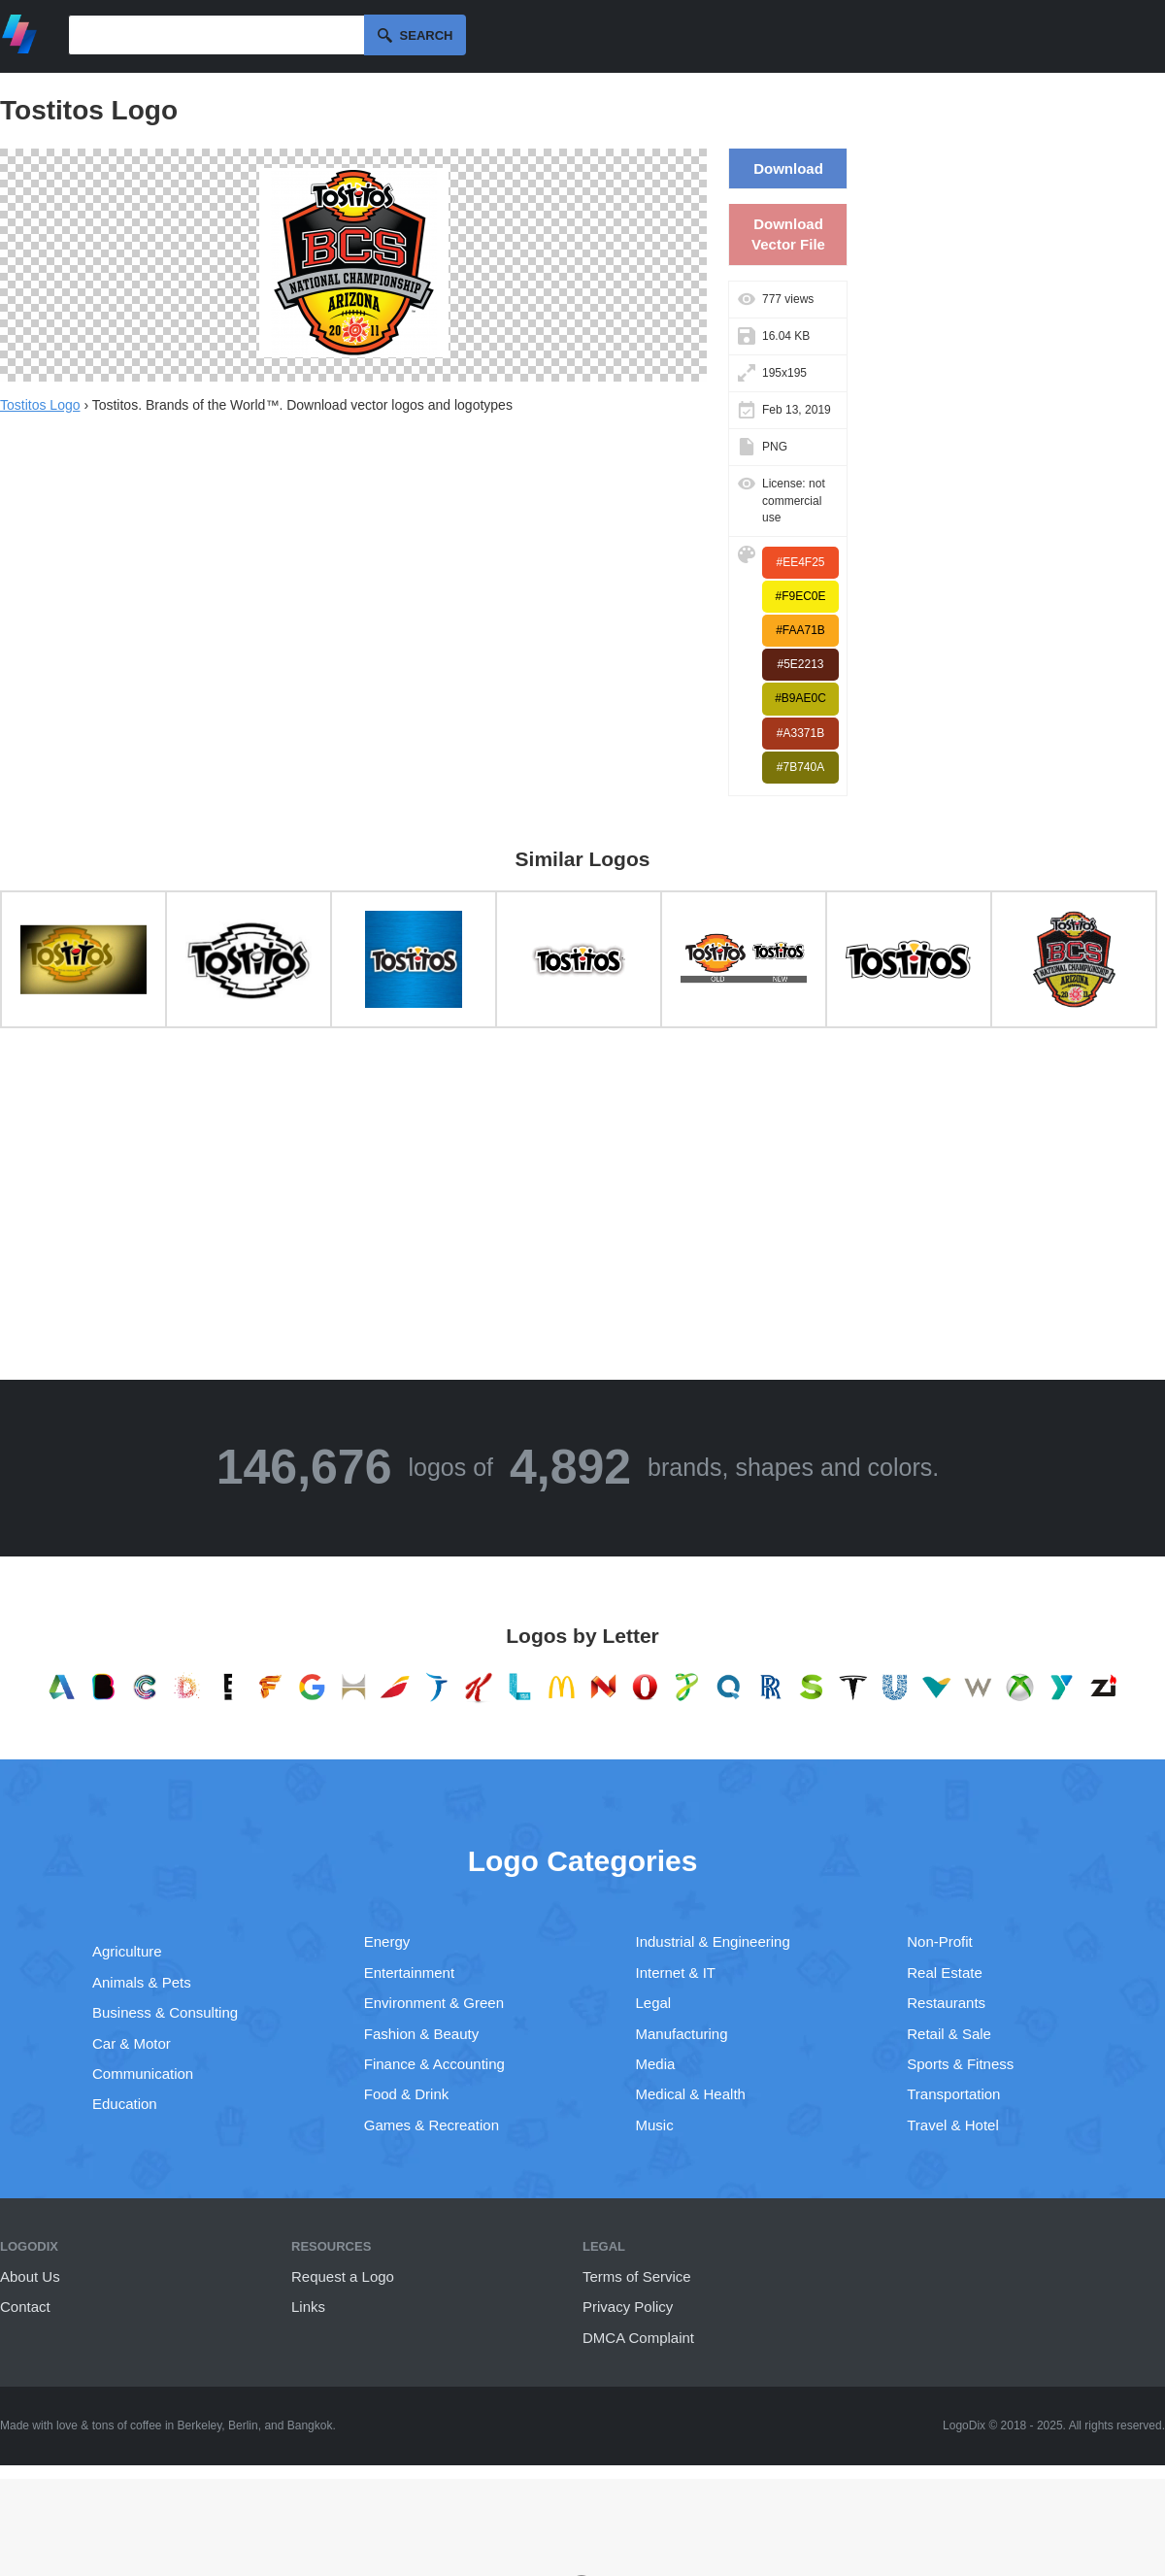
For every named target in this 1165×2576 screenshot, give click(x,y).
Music (655, 2125)
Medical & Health (691, 2094)
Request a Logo (342, 2276)
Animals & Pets (141, 1982)
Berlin (243, 2425)
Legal (654, 2002)
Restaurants (946, 2002)
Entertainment (409, 1972)
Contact (25, 2306)
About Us (30, 2276)
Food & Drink (406, 2094)
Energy (387, 1941)
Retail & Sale (949, 2033)
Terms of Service (636, 2276)
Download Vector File (788, 234)
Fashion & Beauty (421, 2033)
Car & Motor (131, 2043)
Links (308, 2306)
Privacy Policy (627, 2306)
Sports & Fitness (960, 2064)
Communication (142, 2073)
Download (788, 168)
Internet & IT (676, 1972)
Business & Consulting (165, 2012)
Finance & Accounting (434, 2064)
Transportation (953, 2094)
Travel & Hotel (952, 2125)
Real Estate (944, 1972)
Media (656, 2064)
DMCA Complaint (638, 2337)
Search (426, 35)
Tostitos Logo (40, 405)
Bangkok (310, 2425)
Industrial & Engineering (713, 1941)
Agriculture (127, 1951)
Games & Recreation (431, 2125)
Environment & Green (434, 2002)
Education (124, 2103)
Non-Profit (940, 1941)
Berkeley (200, 2425)
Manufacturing (682, 2033)
